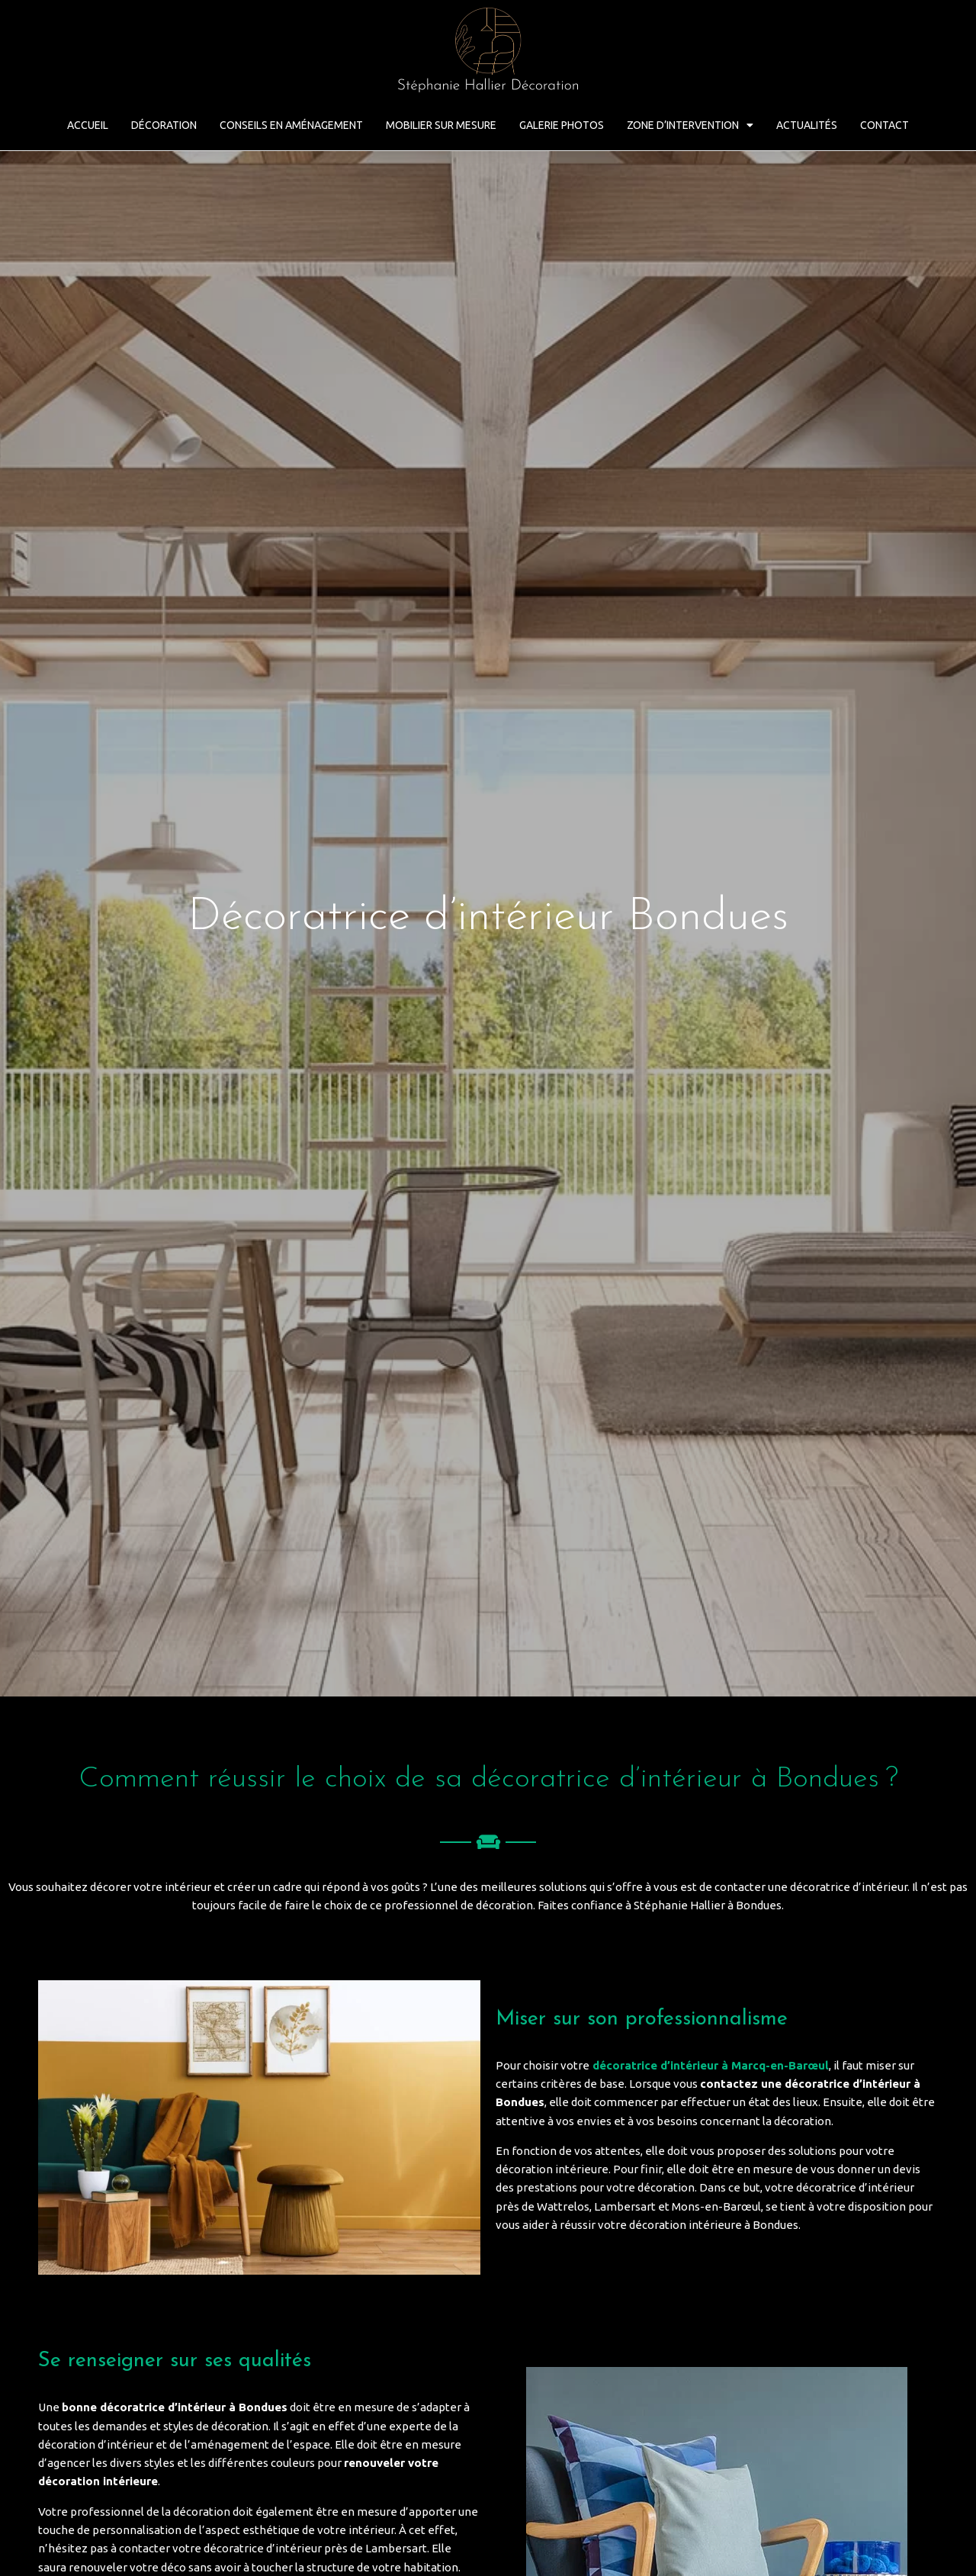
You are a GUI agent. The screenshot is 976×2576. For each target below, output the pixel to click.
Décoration (164, 125)
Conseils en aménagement (291, 125)
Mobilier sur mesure (441, 125)
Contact (884, 125)
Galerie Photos (561, 125)
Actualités (806, 125)
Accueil (87, 125)
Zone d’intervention (690, 125)
